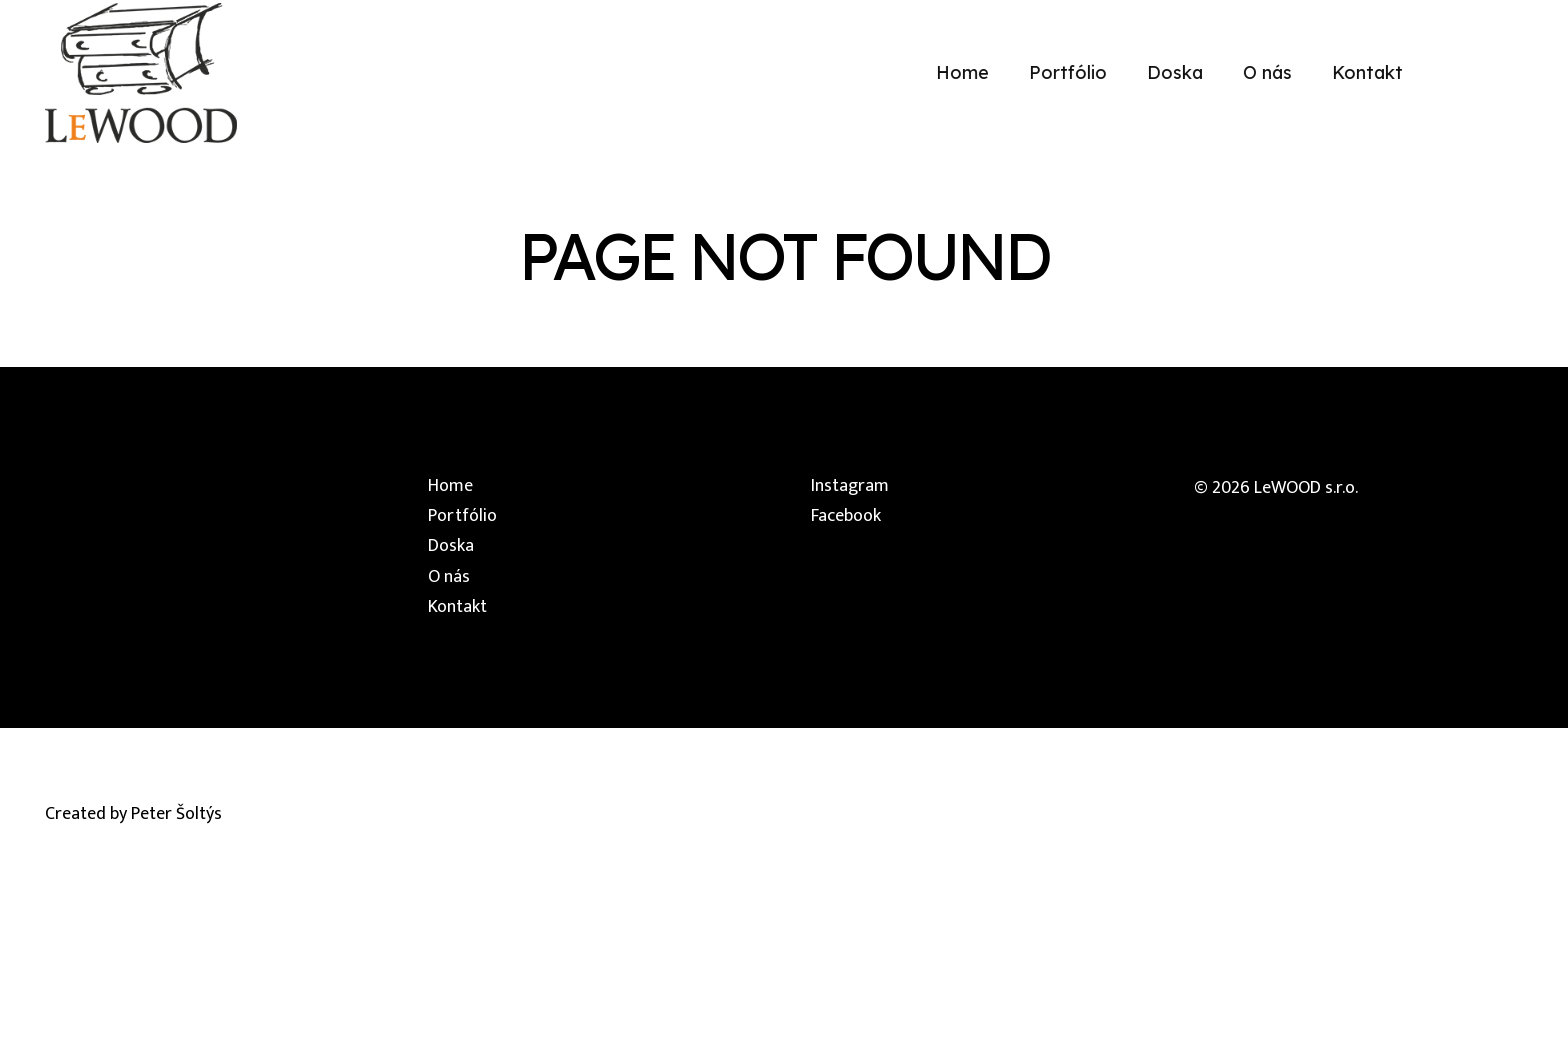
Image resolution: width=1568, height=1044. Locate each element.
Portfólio (462, 516)
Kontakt (457, 607)
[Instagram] (1474, 73)
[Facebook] (1514, 73)
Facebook (846, 516)
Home (450, 486)
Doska (451, 546)
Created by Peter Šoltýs (133, 814)
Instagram (850, 486)
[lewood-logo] (141, 73)
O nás (449, 577)
